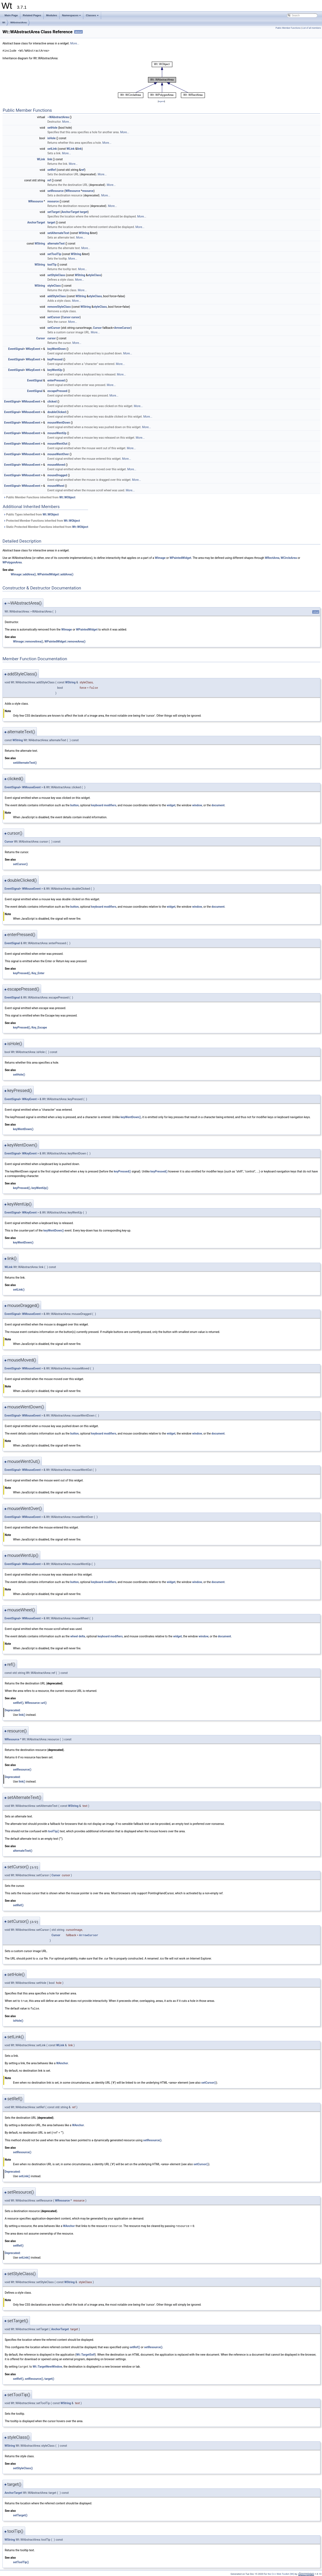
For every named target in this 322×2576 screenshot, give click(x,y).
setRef (51, 169)
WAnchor (62, 2062)
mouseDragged (57, 475)
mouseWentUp (56, 433)
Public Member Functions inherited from (39, 497)
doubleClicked (56, 412)
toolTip (51, 264)
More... (74, 43)
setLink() (19, 1289)
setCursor (53, 317)
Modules (51, 15)
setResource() (22, 1769)
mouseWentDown (58, 422)
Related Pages (32, 15)
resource (87, 190)
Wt (3, 22)
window (197, 805)
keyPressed (54, 359)
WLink (71, 148)
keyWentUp (54, 370)
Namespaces (72, 16)
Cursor (66, 317)
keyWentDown (56, 348)
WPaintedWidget (180, 557)
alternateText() (22, 1850)
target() (49, 2377)
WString (84, 233)
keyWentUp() (39, 1188)
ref (83, 169)
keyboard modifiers (103, 805)
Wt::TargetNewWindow (47, 2365)
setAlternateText (58, 233)
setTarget (53, 212)
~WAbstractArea (58, 117)
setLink (52, 148)
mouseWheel (55, 485)
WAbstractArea (18, 22)
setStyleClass (56, 275)
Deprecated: (12, 1710)
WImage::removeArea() (28, 641)
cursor (75, 317)
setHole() (19, 1074)
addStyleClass (56, 296)
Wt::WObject (67, 497)
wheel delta (77, 1636)
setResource (55, 190)
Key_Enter (37, 973)
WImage (160, 557)
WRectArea (272, 557)
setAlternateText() (25, 762)
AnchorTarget (70, 212)
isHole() (18, 2020)
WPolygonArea (12, 562)
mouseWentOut (57, 443)
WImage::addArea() (23, 574)
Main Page (11, 15)
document (217, 805)
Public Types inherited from (31, 514)
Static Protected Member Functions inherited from (46, 527)
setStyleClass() (23, 2467)
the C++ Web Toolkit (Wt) (281, 2572)
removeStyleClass (59, 306)
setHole (52, 127)
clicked (52, 401)
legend (161, 101)
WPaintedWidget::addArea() (55, 574)
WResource (72, 190)
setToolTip (54, 254)
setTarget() (20, 2514)
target (84, 212)
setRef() (18, 1702)
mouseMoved (56, 464)
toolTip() (53, 1831)
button (74, 805)
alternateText (56, 243)
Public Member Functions (288, 28)
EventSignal (16, 348)
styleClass (94, 275)
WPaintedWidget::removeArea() (65, 641)
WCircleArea (289, 557)
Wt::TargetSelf (85, 2353)
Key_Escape (39, 1027)
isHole (51, 138)
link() (22, 1714)
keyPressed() (21, 973)
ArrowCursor (122, 327)
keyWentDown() (130, 1117)
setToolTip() (21, 2561)
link (79, 148)
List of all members (311, 28)
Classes (92, 16)
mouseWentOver (58, 454)
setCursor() (20, 864)
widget (171, 805)
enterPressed (56, 380)
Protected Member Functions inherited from (42, 520)
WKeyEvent (33, 348)
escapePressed (57, 391)
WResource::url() (36, 1702)
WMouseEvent (31, 401)
